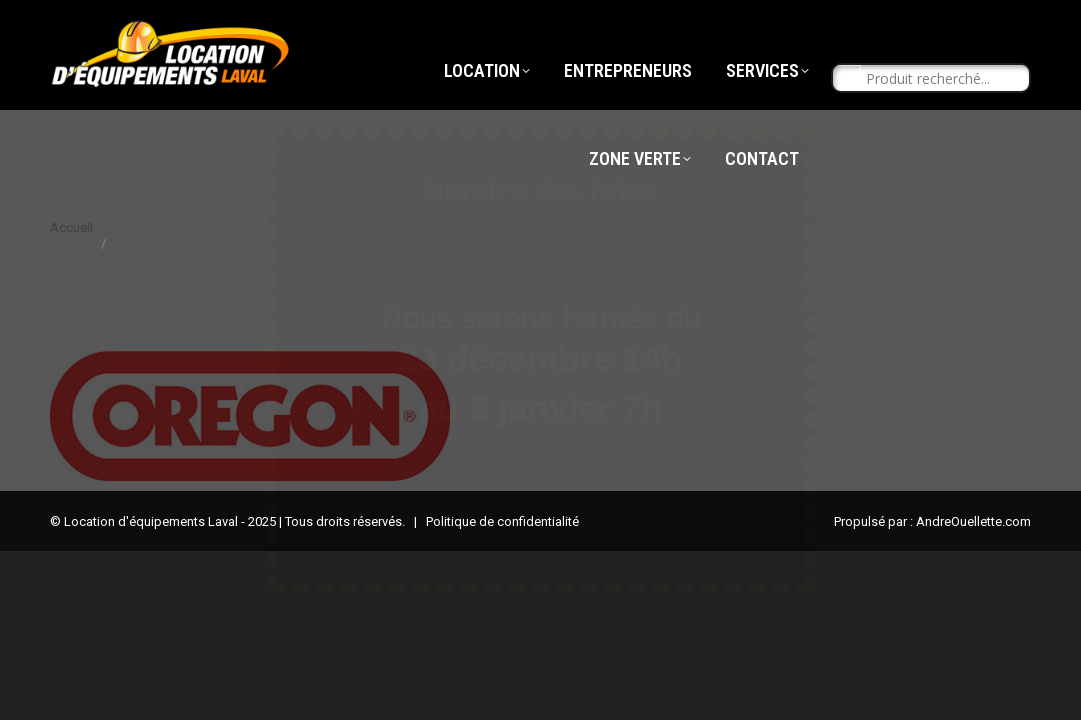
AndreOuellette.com (973, 521)
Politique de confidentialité (502, 521)
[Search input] (940, 116)
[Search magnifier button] (847, 116)
